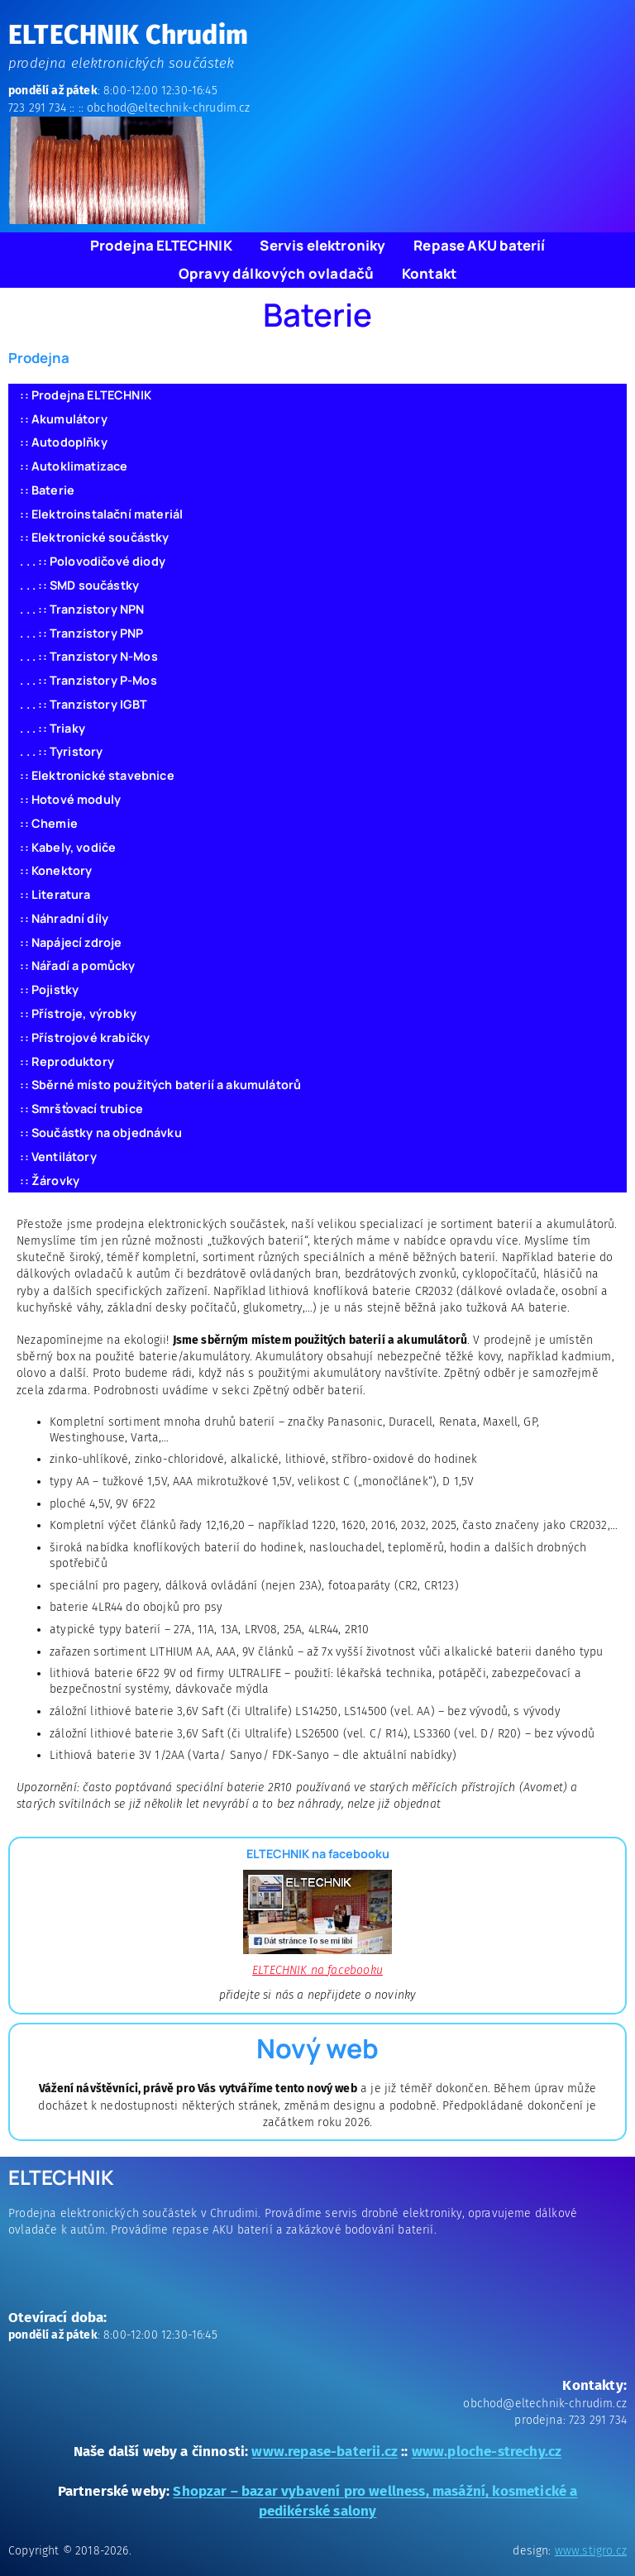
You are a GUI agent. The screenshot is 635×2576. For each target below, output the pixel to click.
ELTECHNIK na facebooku (317, 1970)
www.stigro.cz (591, 2551)
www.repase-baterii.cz (324, 2451)
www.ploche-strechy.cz (487, 2451)
